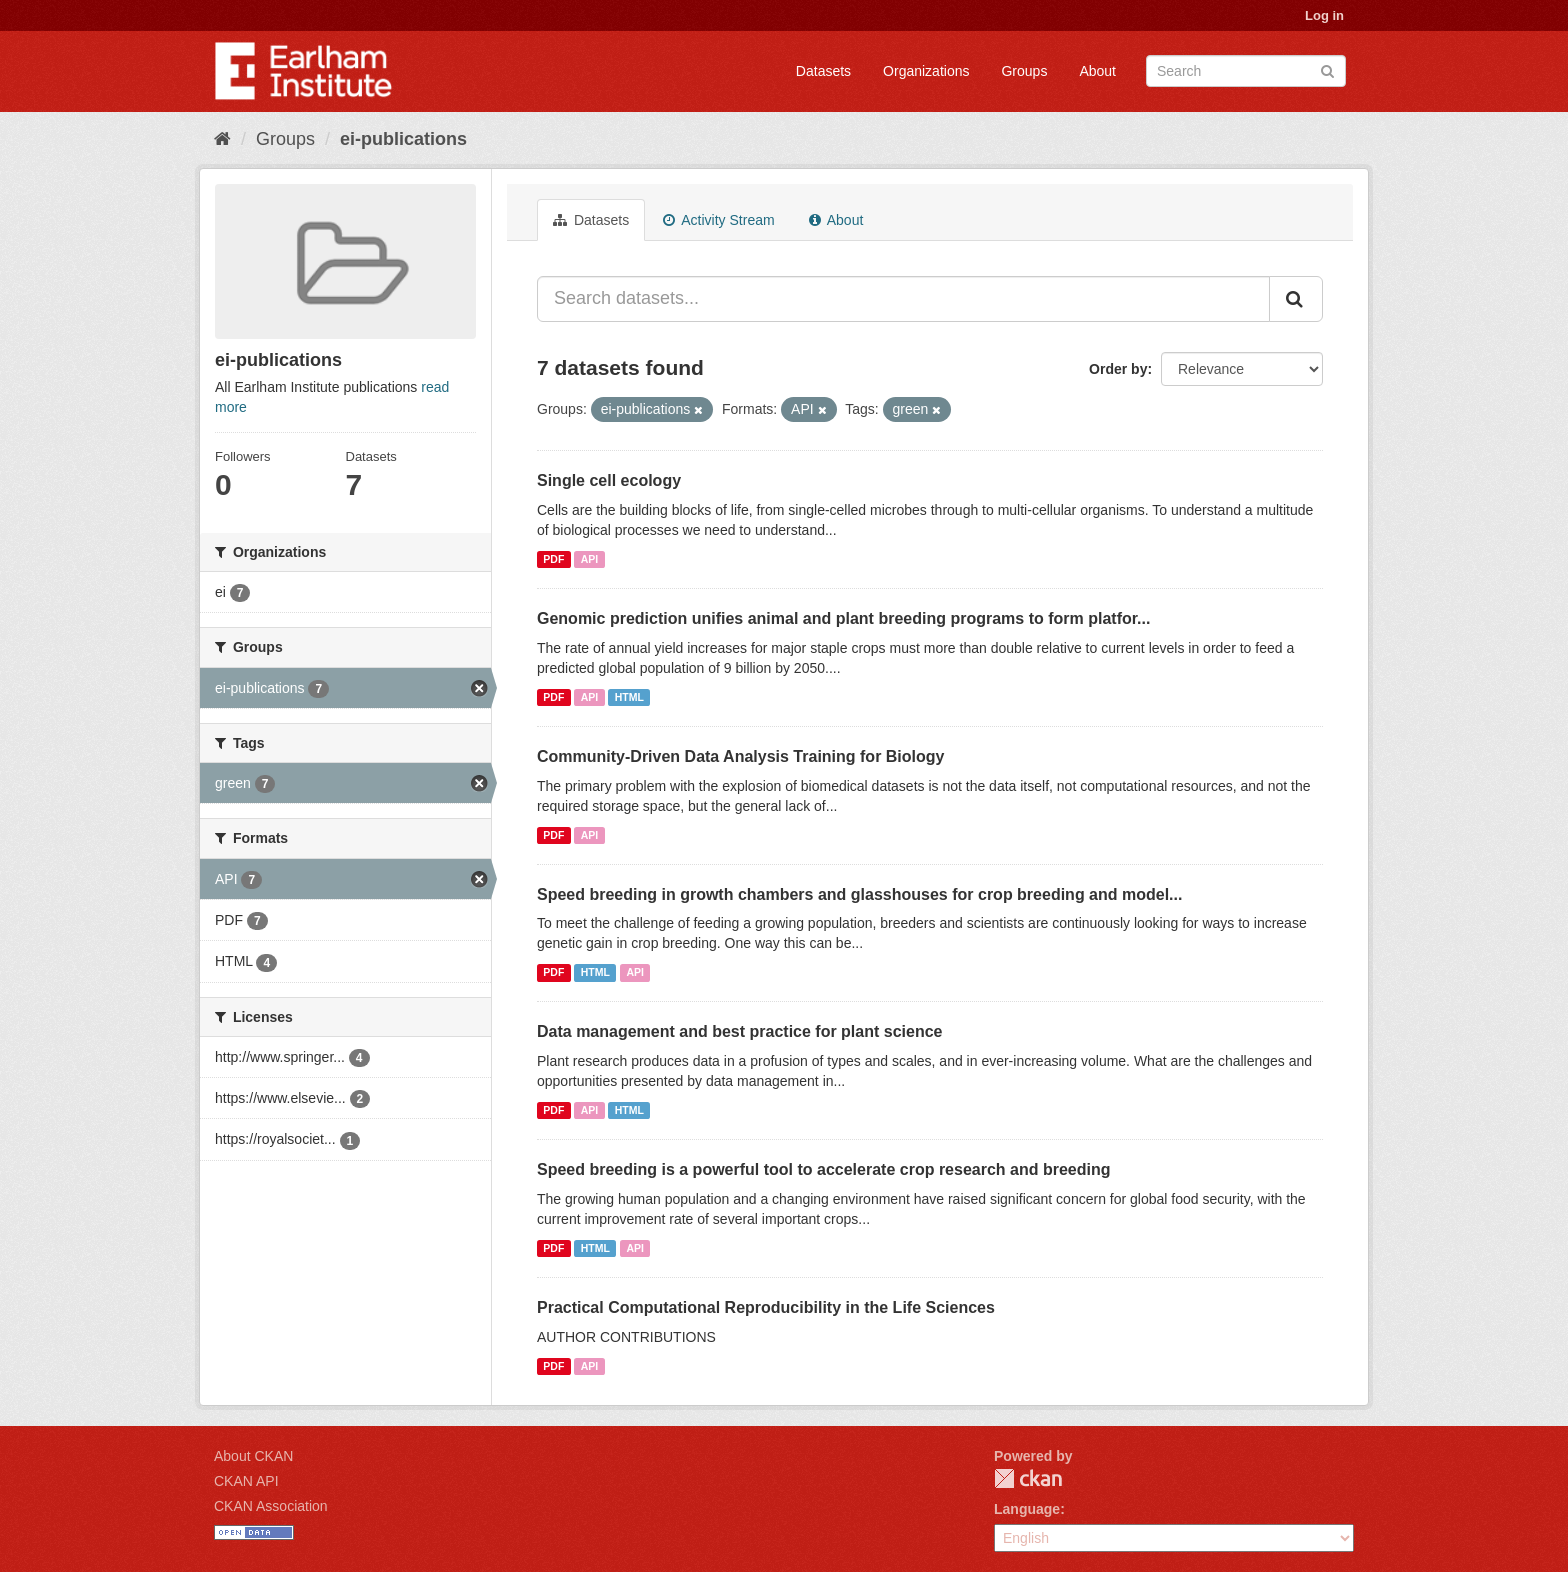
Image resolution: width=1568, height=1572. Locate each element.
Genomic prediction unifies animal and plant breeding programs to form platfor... (843, 618)
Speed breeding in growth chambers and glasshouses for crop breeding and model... (859, 894)
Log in (1324, 15)
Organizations (926, 71)
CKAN (1028, 1478)
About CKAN (253, 1456)
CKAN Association (271, 1506)
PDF (553, 559)
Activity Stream (718, 220)
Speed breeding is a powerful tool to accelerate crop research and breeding (824, 1169)
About (1097, 71)
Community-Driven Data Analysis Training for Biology (740, 756)
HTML (629, 697)
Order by (1118, 369)
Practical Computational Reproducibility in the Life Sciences (766, 1307)
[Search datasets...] (903, 299)
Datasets (823, 71)
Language (1027, 1509)
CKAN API (246, 1481)
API (590, 559)
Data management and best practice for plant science (739, 1031)
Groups (1024, 71)
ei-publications (403, 139)
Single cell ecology (609, 480)
